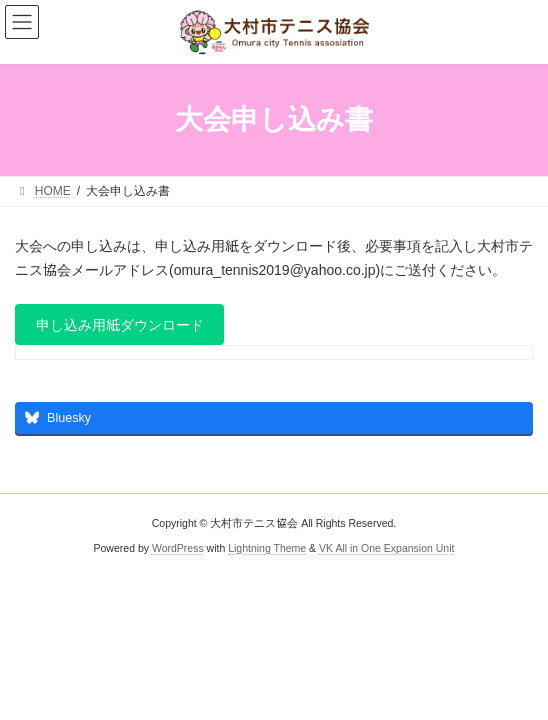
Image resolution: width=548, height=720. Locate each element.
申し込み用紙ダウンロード (120, 325)
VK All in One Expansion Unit (386, 548)
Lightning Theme (267, 548)
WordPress (178, 548)
